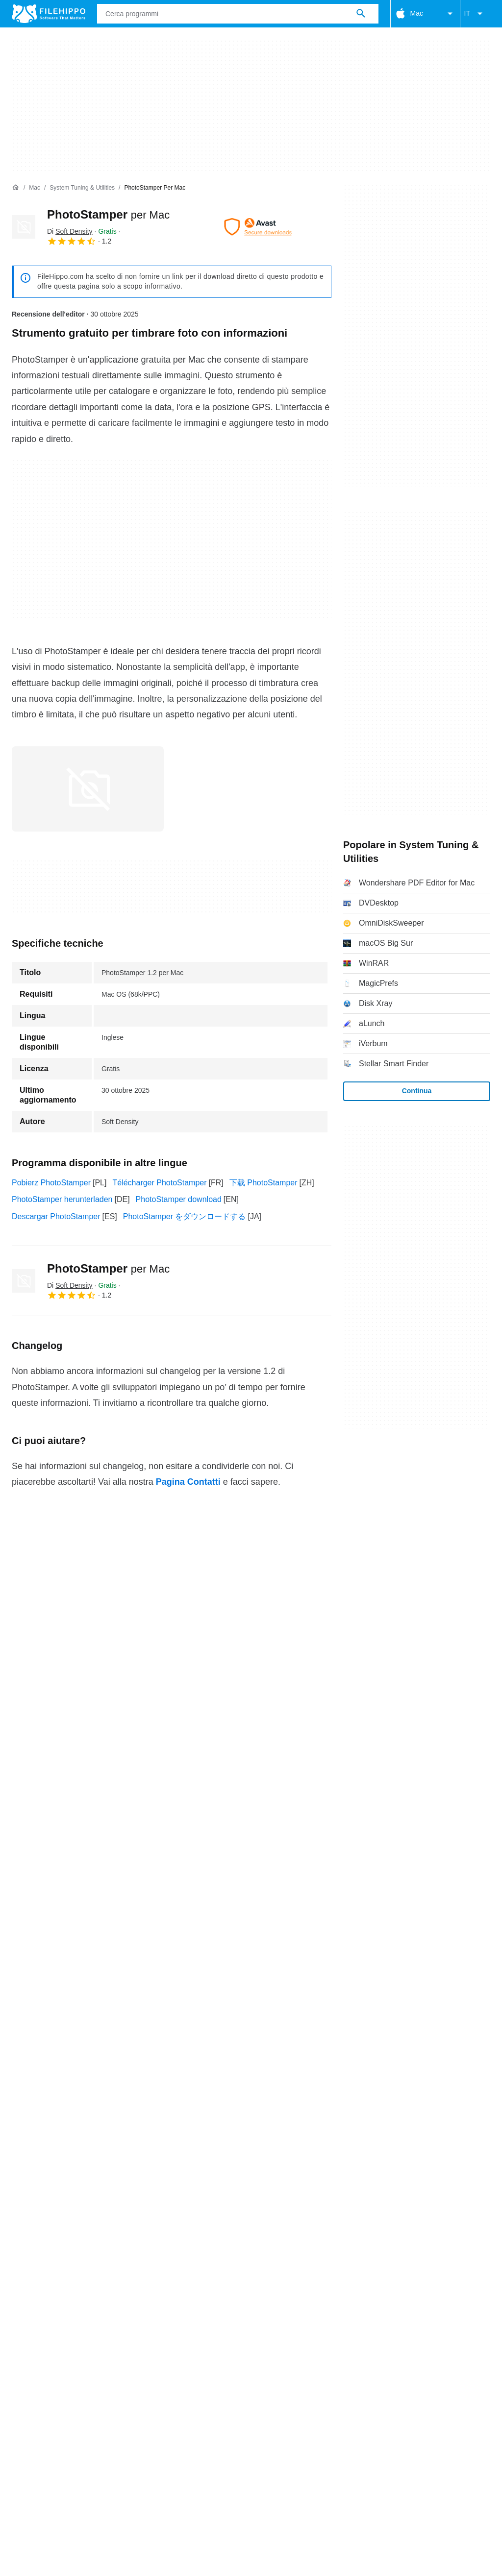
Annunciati (96, 2361)
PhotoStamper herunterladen (62, 1199)
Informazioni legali (344, 2380)
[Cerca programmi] (361, 14)
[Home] (16, 187)
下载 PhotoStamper (263, 1182)
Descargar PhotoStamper (56, 1216)
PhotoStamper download (179, 1199)
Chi (18, 2361)
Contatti (50, 2361)
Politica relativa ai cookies (169, 2380)
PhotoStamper (108, 214)
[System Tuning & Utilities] (82, 188)
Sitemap (142, 2361)
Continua (417, 1091)
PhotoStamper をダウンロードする (184, 1216)
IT (475, 14)
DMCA (401, 2380)
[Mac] (34, 188)
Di (70, 231)
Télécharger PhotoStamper (159, 1182)
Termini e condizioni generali (61, 2380)
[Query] (237, 14)
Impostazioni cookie (46, 2391)
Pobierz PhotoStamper (51, 1182)
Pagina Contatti (188, 1482)
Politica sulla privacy (263, 2380)
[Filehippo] (48, 13)
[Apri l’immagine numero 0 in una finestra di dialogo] (88, 789)
